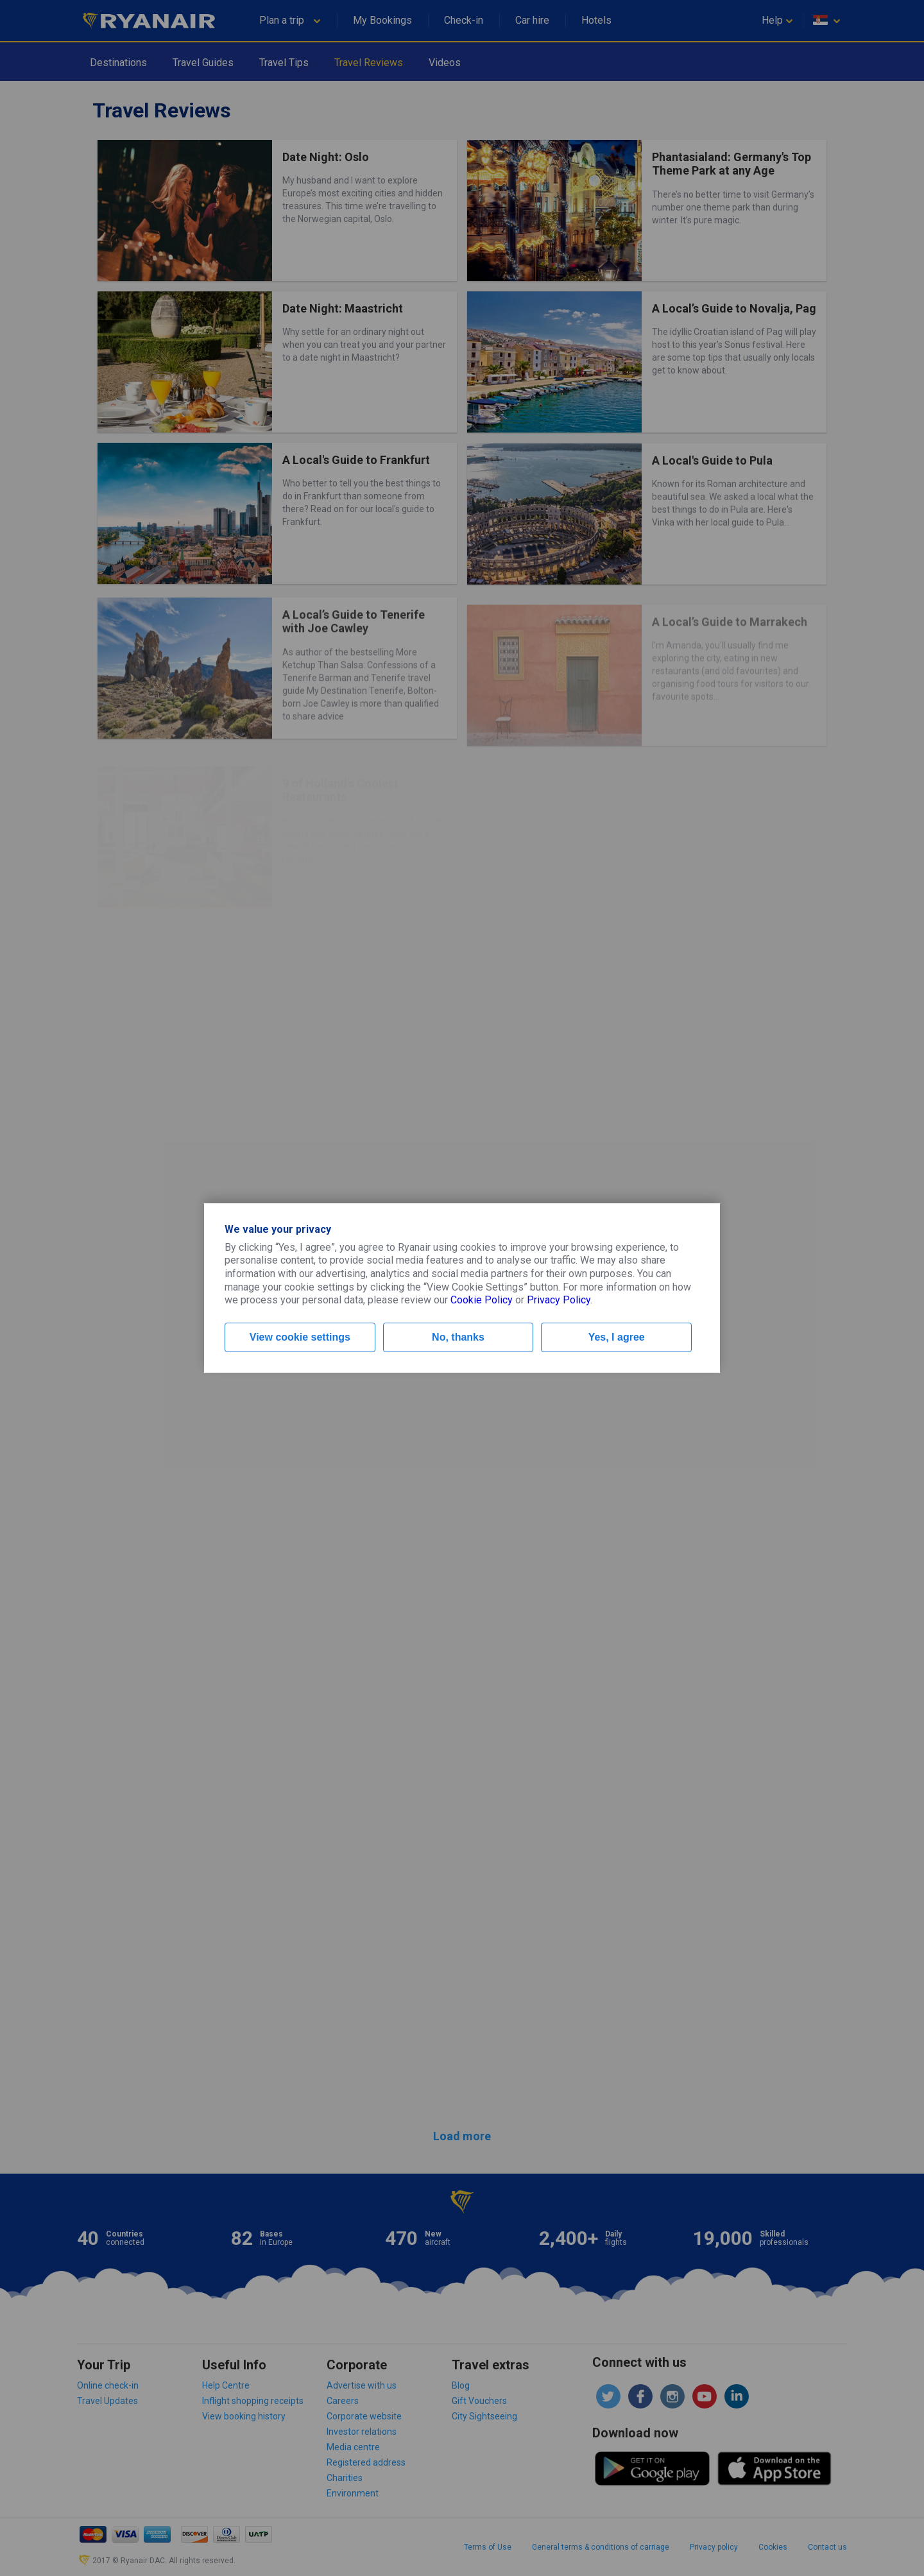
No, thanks (458, 1337)
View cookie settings (300, 1337)
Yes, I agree (616, 1337)
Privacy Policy (558, 1300)
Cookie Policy (481, 1300)
